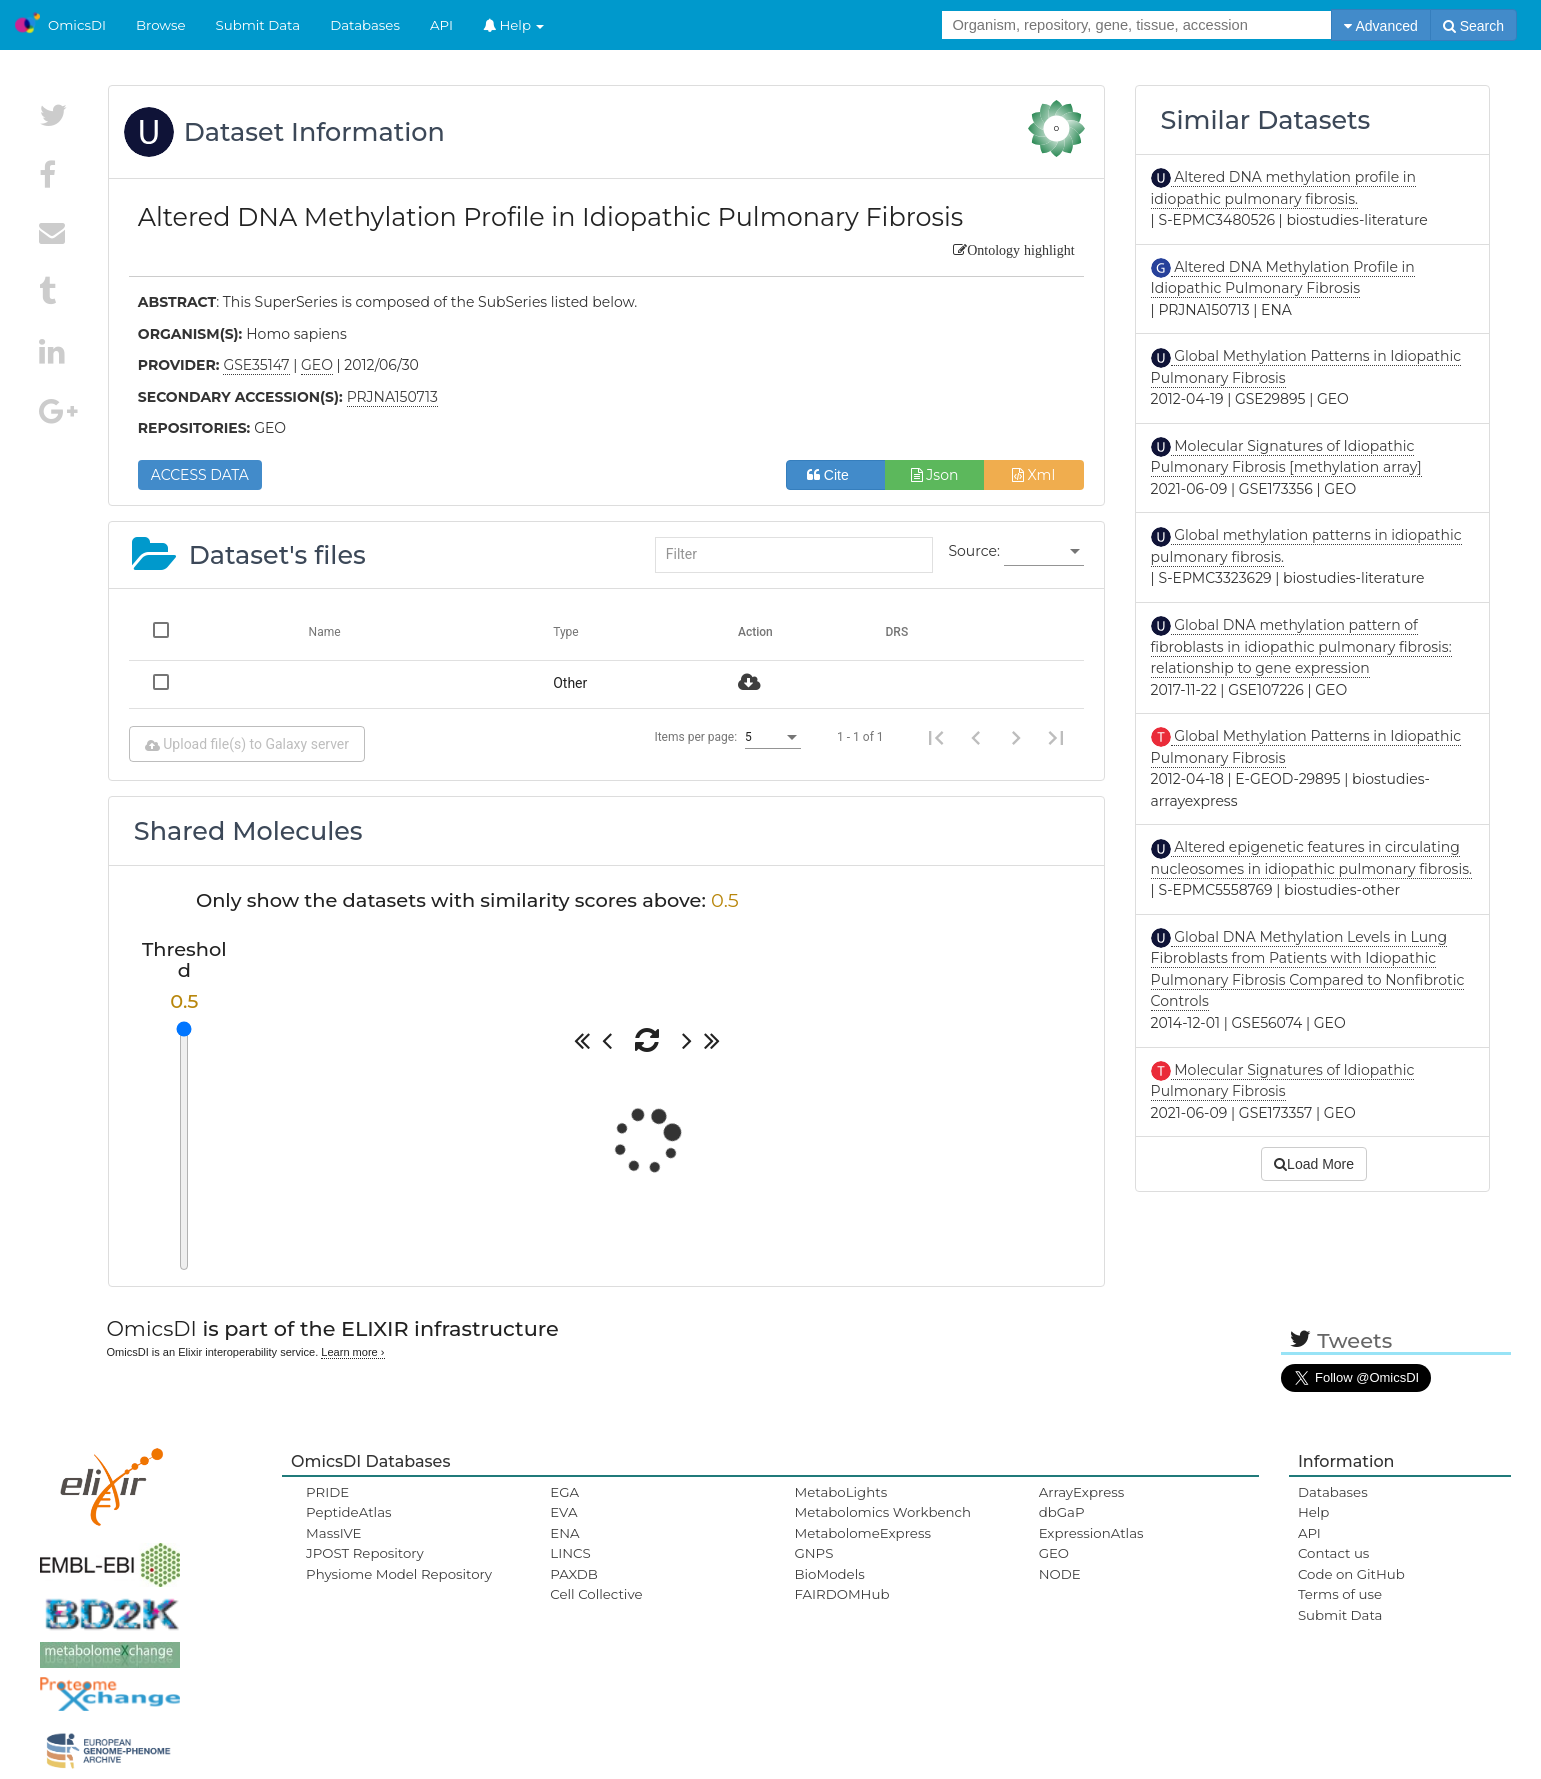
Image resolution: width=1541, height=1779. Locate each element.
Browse (161, 25)
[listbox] (1044, 552)
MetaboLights (840, 1492)
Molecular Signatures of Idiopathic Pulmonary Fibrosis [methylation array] (1286, 457)
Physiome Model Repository (399, 1574)
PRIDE (327, 1492)
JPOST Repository (365, 1553)
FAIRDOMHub (841, 1594)
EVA (563, 1512)
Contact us (1333, 1553)
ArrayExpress (1082, 1492)
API (441, 25)
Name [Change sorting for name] (325, 632)
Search (1473, 26)
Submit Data (258, 25)
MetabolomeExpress (862, 1533)
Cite (835, 475)
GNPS (813, 1553)
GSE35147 (256, 365)
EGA (564, 1492)
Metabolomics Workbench (882, 1512)
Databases (365, 25)
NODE (1060, 1574)
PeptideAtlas (348, 1512)
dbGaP (1062, 1512)
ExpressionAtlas (1091, 1533)
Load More (1314, 1164)
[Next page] (1016, 737)
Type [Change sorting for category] (566, 632)
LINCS (570, 1553)
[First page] (936, 737)
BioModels (829, 1574)
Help (514, 25)
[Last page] (1056, 737)
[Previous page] (976, 737)
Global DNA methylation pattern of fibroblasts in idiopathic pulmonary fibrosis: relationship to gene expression (1301, 646)
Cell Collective (596, 1594)
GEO (1054, 1553)
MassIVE (333, 1533)
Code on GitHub (1351, 1574)
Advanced (1380, 26)
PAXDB (574, 1574)
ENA (564, 1533)
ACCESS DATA (200, 475)
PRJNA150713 (392, 397)
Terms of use (1340, 1594)
